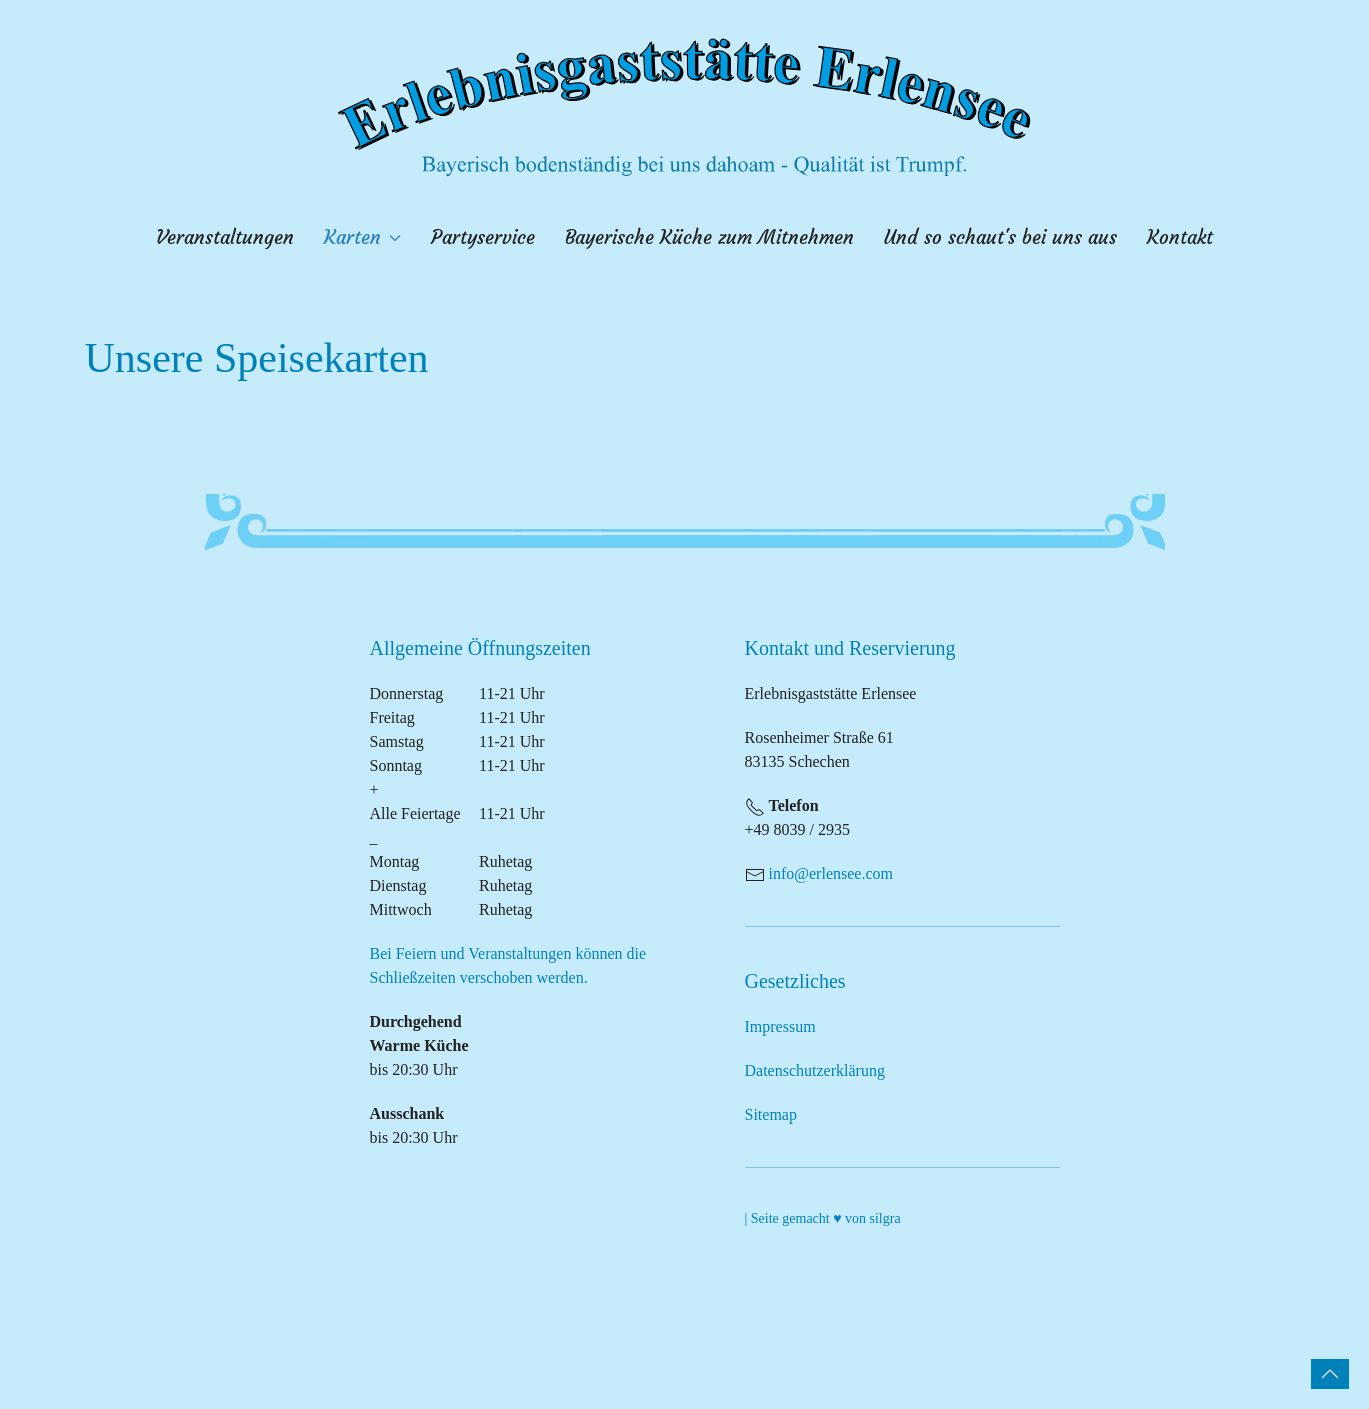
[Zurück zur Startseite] (685, 106)
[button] (1330, 1374)
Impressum (780, 1026)
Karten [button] (363, 237)
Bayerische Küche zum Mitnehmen (709, 237)
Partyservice (483, 237)
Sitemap (771, 1114)
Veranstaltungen (225, 237)
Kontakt (1180, 237)
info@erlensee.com (831, 873)
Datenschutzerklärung (815, 1070)
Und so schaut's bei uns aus (1000, 237)
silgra (885, 1218)
